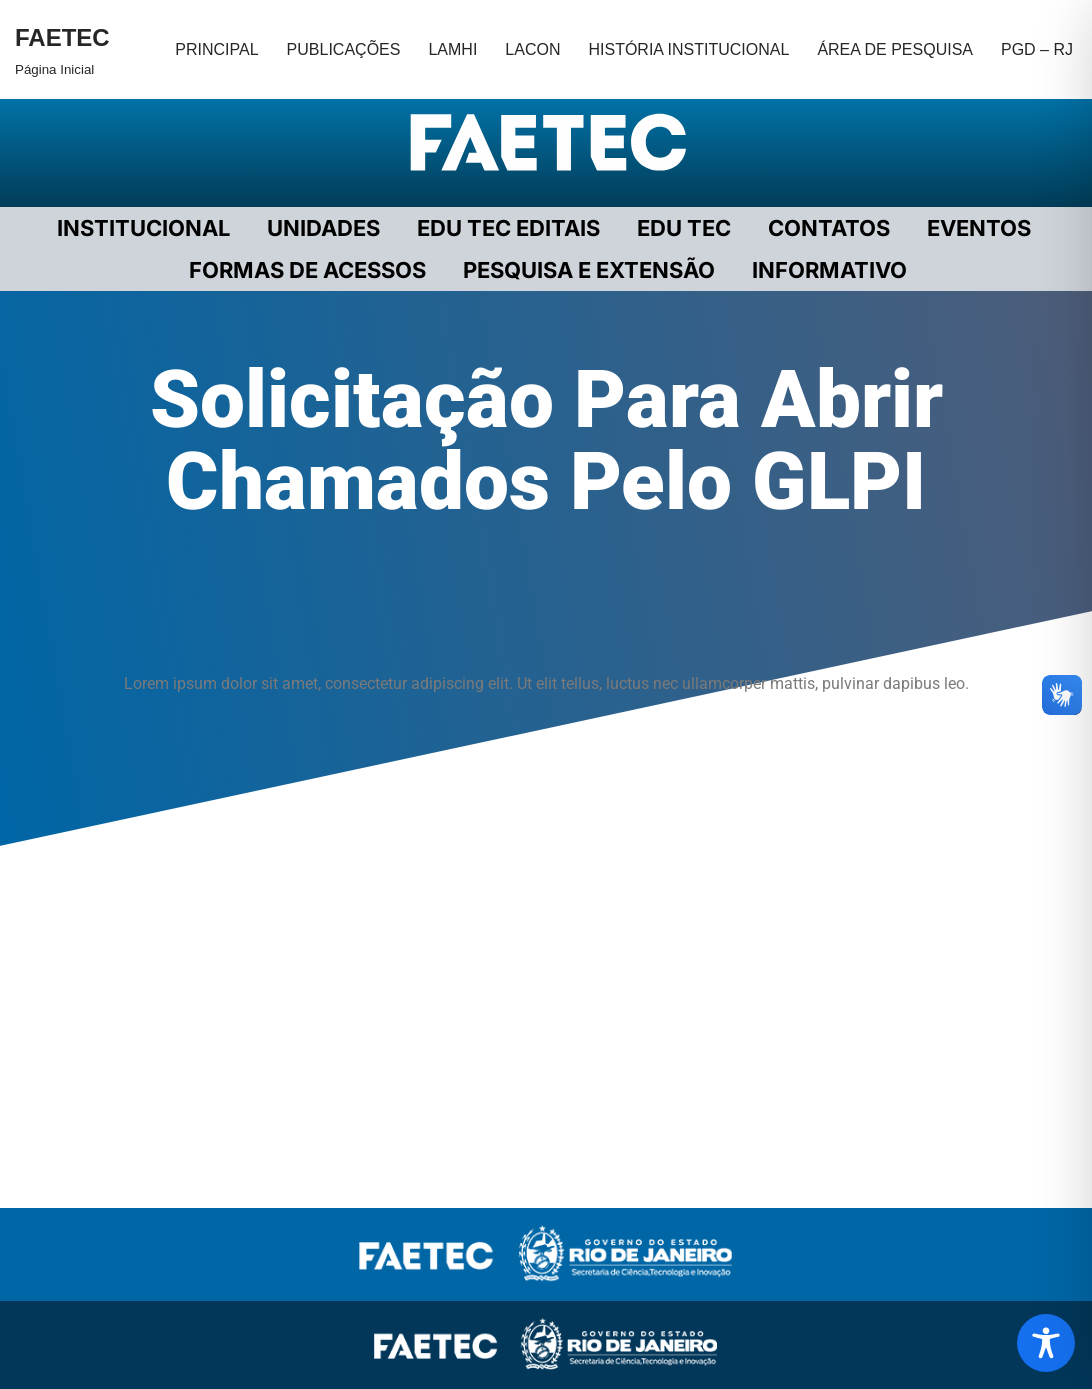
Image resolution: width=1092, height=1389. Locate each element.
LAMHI (452, 49)
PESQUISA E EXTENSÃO (589, 270)
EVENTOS (979, 228)
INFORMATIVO (829, 270)
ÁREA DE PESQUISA (895, 49)
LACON (532, 49)
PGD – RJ (1037, 49)
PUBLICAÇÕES (344, 49)
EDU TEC (684, 228)
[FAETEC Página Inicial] (62, 49)
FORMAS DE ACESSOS (307, 270)
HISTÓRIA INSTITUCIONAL (688, 49)
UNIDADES (323, 228)
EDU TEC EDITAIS (508, 228)
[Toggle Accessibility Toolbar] (1046, 1343)
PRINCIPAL (216, 49)
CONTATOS (829, 228)
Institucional (143, 228)
